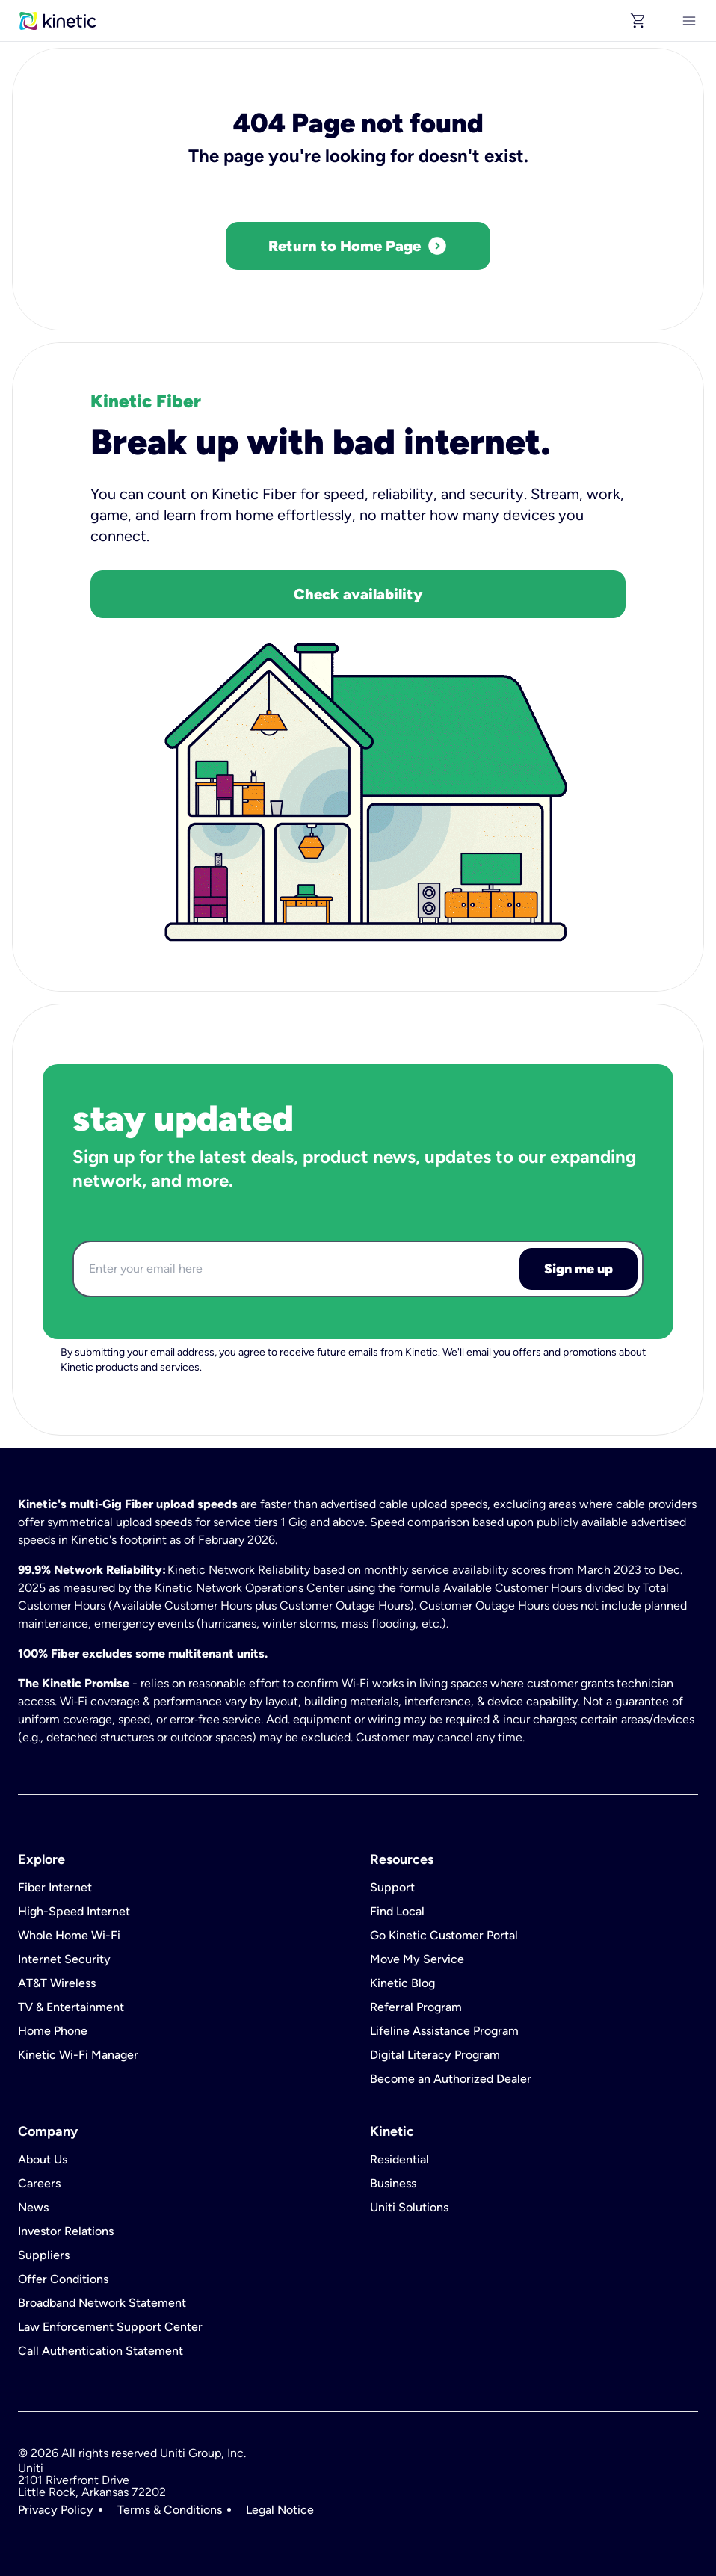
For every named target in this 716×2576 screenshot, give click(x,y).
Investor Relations (66, 2231)
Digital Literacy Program (435, 2055)
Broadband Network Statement (102, 2303)
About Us (42, 2160)
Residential (399, 2160)
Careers (39, 2184)
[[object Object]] (689, 20)
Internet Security (64, 1959)
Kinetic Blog (402, 1983)
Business (393, 2184)
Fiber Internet (55, 1888)
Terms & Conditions (169, 2510)
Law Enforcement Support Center (110, 2327)
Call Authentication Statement (100, 2351)
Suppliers (44, 2255)
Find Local (397, 1912)
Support (392, 1888)
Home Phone (52, 2031)
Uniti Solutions (409, 2208)
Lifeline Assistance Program (444, 2031)
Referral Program (416, 2007)
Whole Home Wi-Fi (69, 1936)
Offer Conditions (63, 2279)
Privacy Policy (55, 2510)
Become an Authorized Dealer (450, 2079)
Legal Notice (280, 2510)
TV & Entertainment (71, 2007)
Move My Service (417, 1959)
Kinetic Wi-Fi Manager (78, 2055)
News (33, 2208)
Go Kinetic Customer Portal (444, 1936)
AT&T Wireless (57, 1983)
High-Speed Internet (74, 1912)
